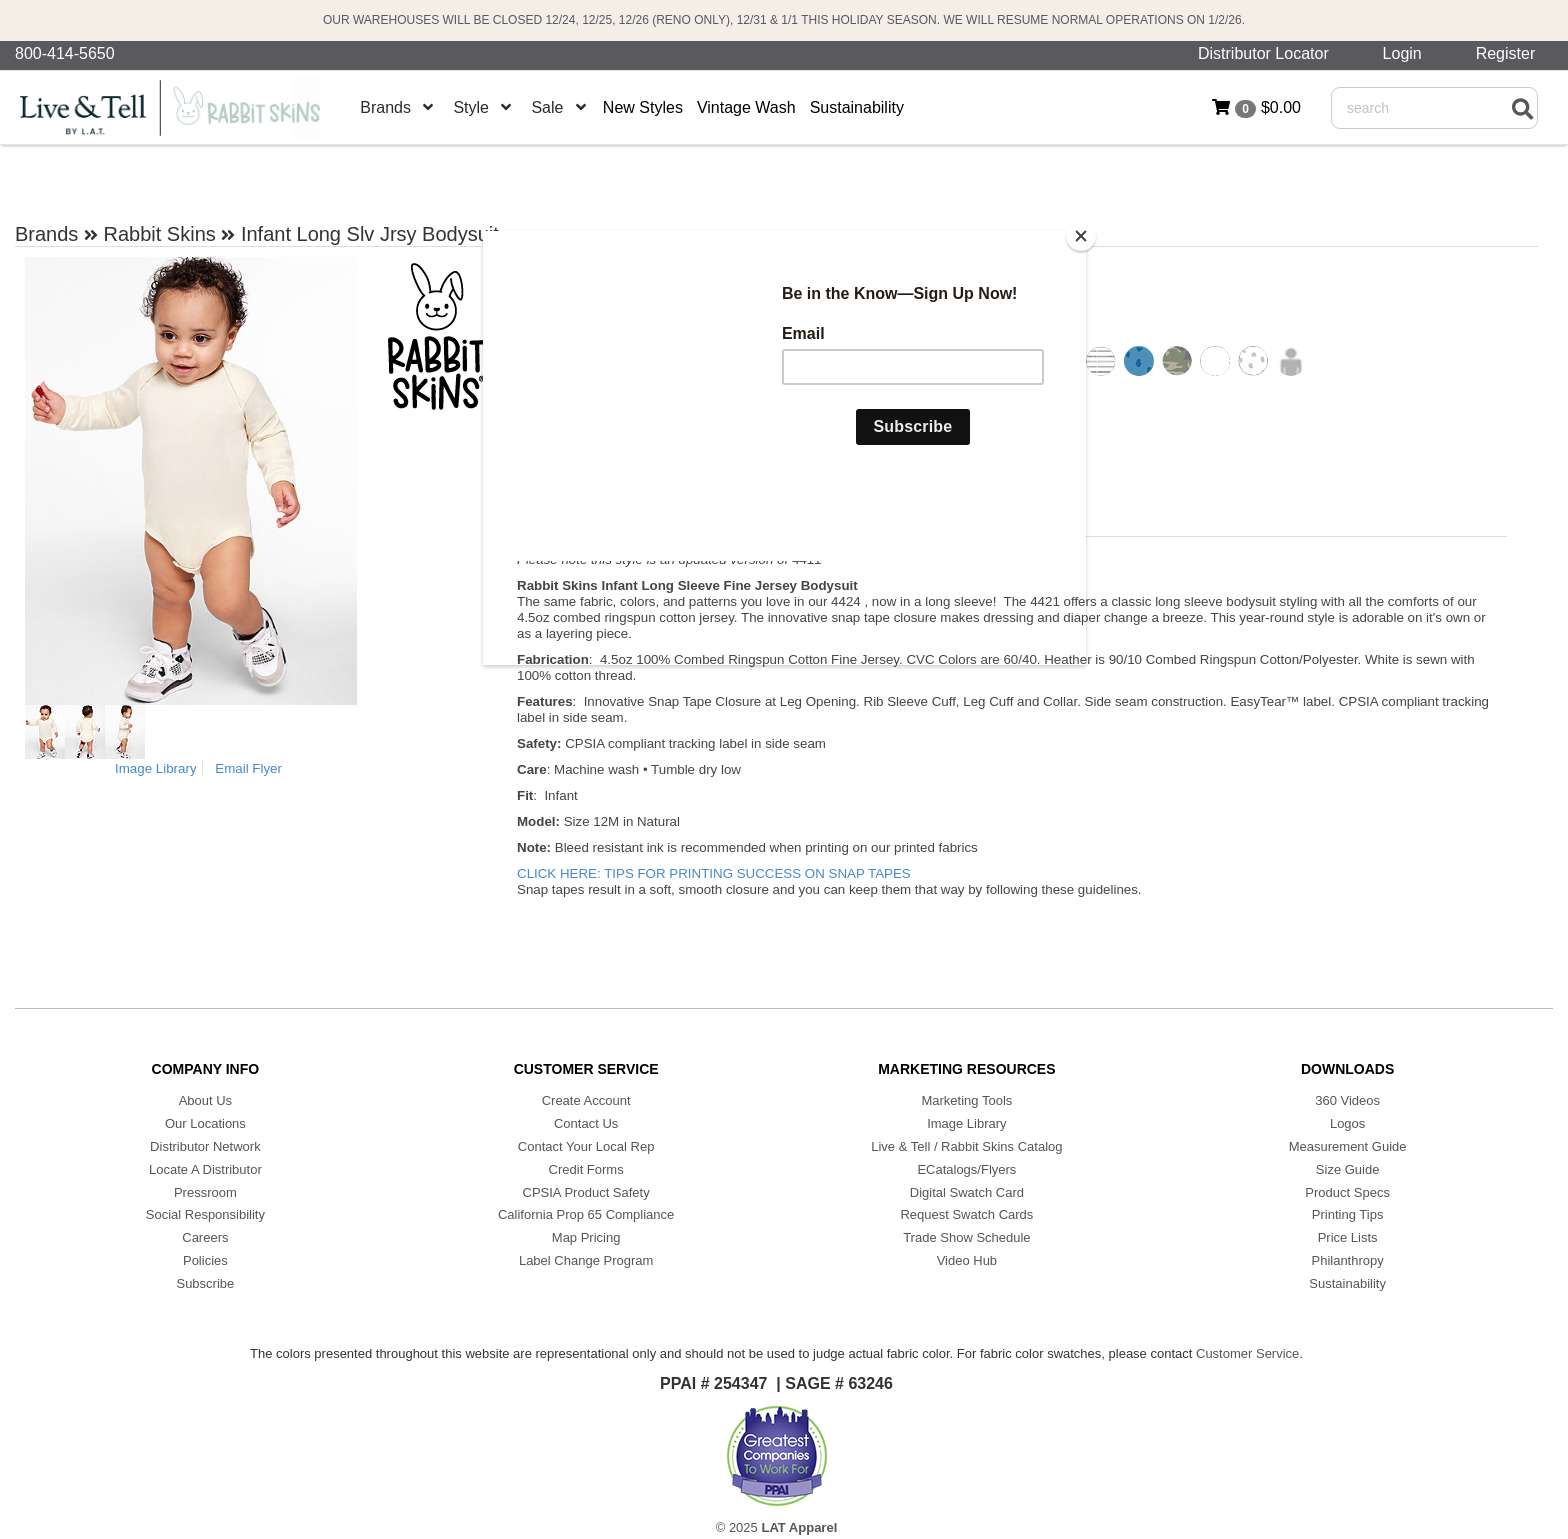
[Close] (1081, 236)
